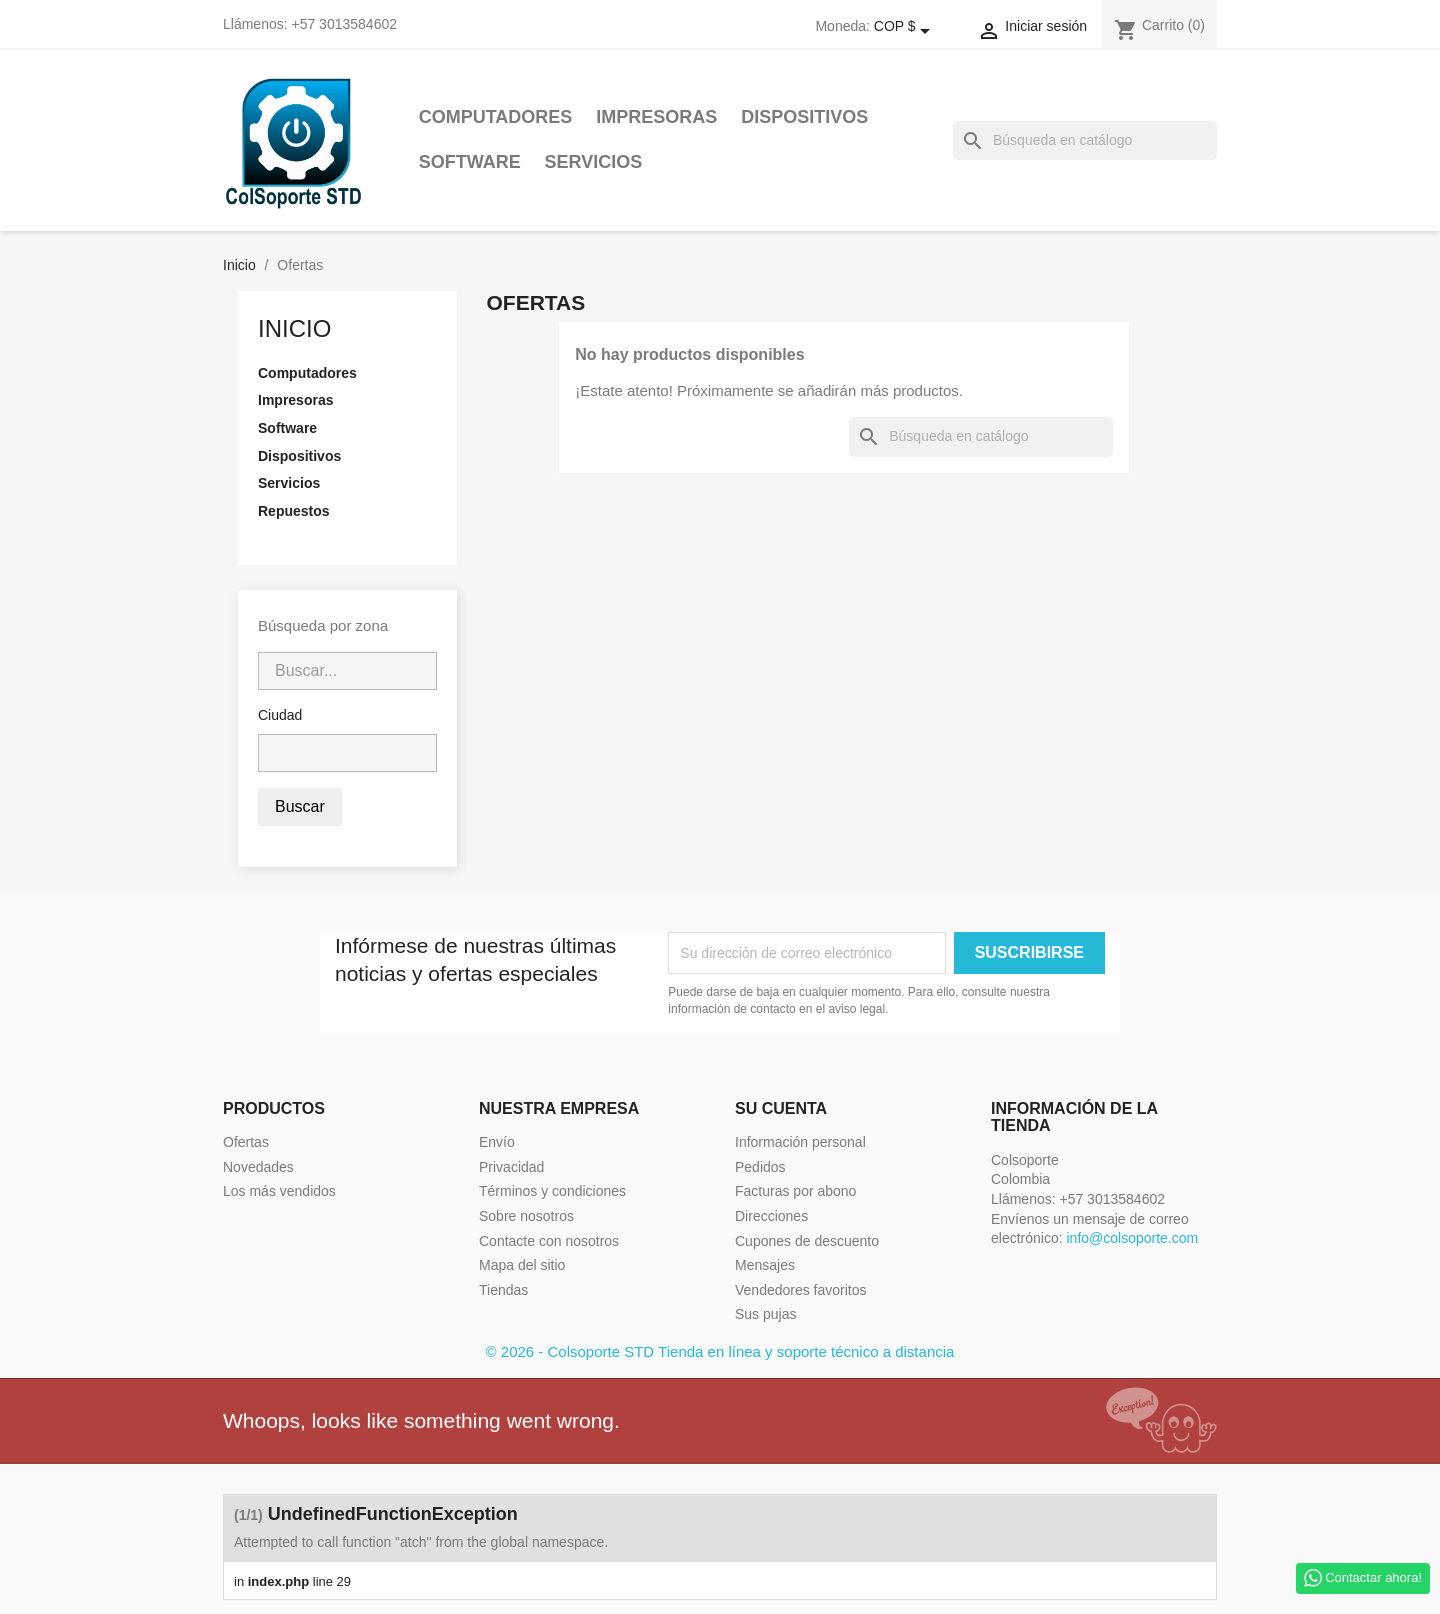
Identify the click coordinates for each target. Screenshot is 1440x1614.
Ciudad (280, 715)
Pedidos (760, 1167)
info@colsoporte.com (1132, 1238)
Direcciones (771, 1216)
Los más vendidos (279, 1191)
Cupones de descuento (807, 1241)
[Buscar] (1085, 141)
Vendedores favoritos (801, 1290)
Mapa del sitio (522, 1265)
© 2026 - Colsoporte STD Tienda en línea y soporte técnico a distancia (720, 1351)
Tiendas (503, 1290)
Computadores (496, 117)
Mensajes (765, 1265)
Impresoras (656, 117)
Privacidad (511, 1167)
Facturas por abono (795, 1191)
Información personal (800, 1142)
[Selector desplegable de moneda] (906, 27)
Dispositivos (804, 117)
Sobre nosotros (526, 1216)
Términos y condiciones (552, 1191)
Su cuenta (781, 1108)
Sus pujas (765, 1314)
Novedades (258, 1167)
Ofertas (246, 1142)
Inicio (294, 328)
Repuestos (294, 511)
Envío (497, 1142)
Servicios (594, 162)
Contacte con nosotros (549, 1241)
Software (470, 162)
